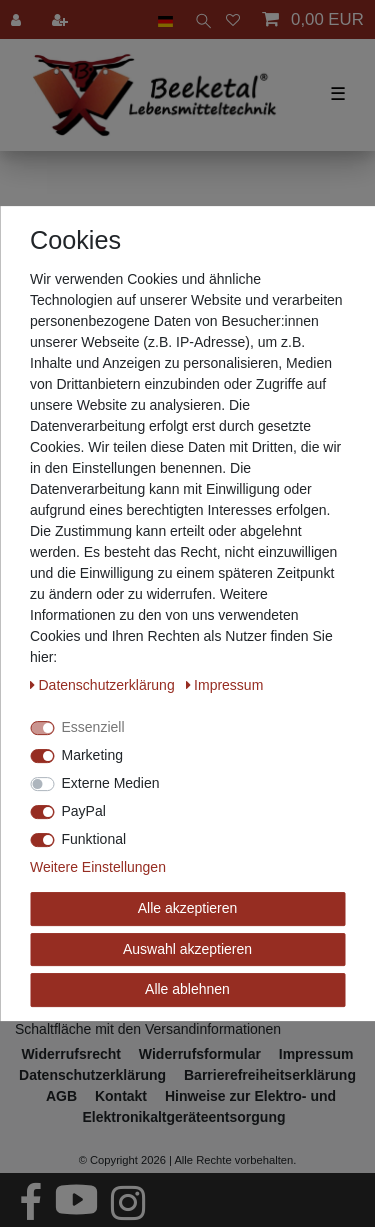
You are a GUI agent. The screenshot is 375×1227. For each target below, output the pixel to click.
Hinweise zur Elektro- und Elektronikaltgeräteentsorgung (209, 1106)
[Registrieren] (62, 19)
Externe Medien (111, 783)
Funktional (94, 839)
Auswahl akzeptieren (187, 949)
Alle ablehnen (187, 989)
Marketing (92, 755)
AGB (61, 1096)
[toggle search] (199, 19)
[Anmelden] (18, 19)
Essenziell (93, 727)
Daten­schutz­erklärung (104, 685)
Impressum (225, 685)
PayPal (84, 811)
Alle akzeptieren (188, 908)
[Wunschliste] (233, 19)
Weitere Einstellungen (98, 867)
